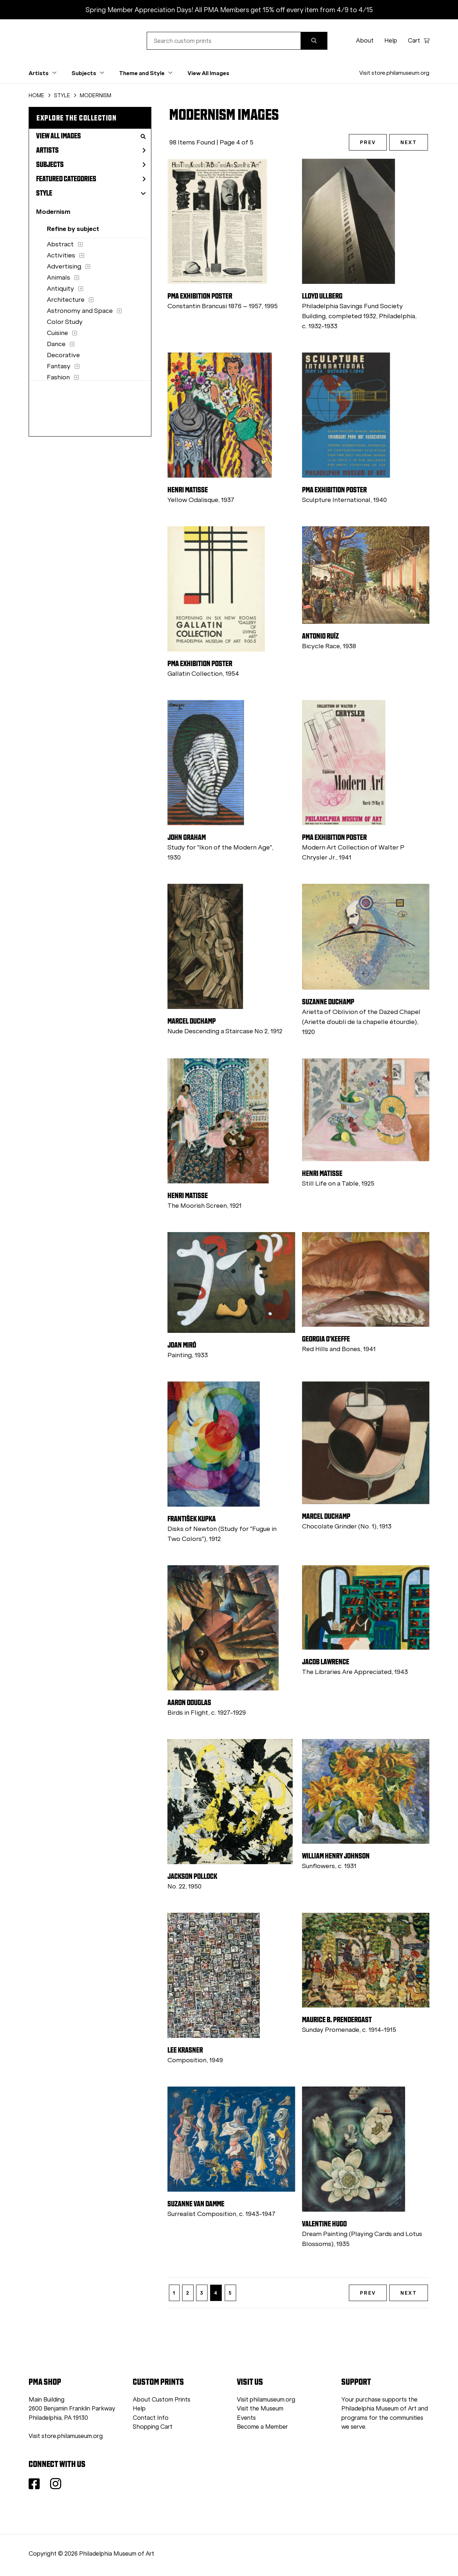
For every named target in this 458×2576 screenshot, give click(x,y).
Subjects (91, 164)
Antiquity (60, 288)
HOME (36, 95)
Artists (91, 150)
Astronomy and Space (80, 310)
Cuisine (57, 332)
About (365, 40)
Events (246, 2417)
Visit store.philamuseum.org (394, 73)
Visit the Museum (260, 2408)
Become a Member (262, 2426)
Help (390, 40)
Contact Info (151, 2417)
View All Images (208, 73)
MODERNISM (95, 95)
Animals (58, 277)
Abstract (60, 244)
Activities (61, 255)
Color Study (65, 321)
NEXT (408, 142)
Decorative (63, 355)
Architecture (65, 299)
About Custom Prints (161, 2399)
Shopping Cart (152, 2426)
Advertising (64, 266)
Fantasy (58, 366)
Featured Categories (91, 178)
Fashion (58, 377)
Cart (418, 40)
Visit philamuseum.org (266, 2399)
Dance (56, 344)
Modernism (53, 211)
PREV (368, 142)
